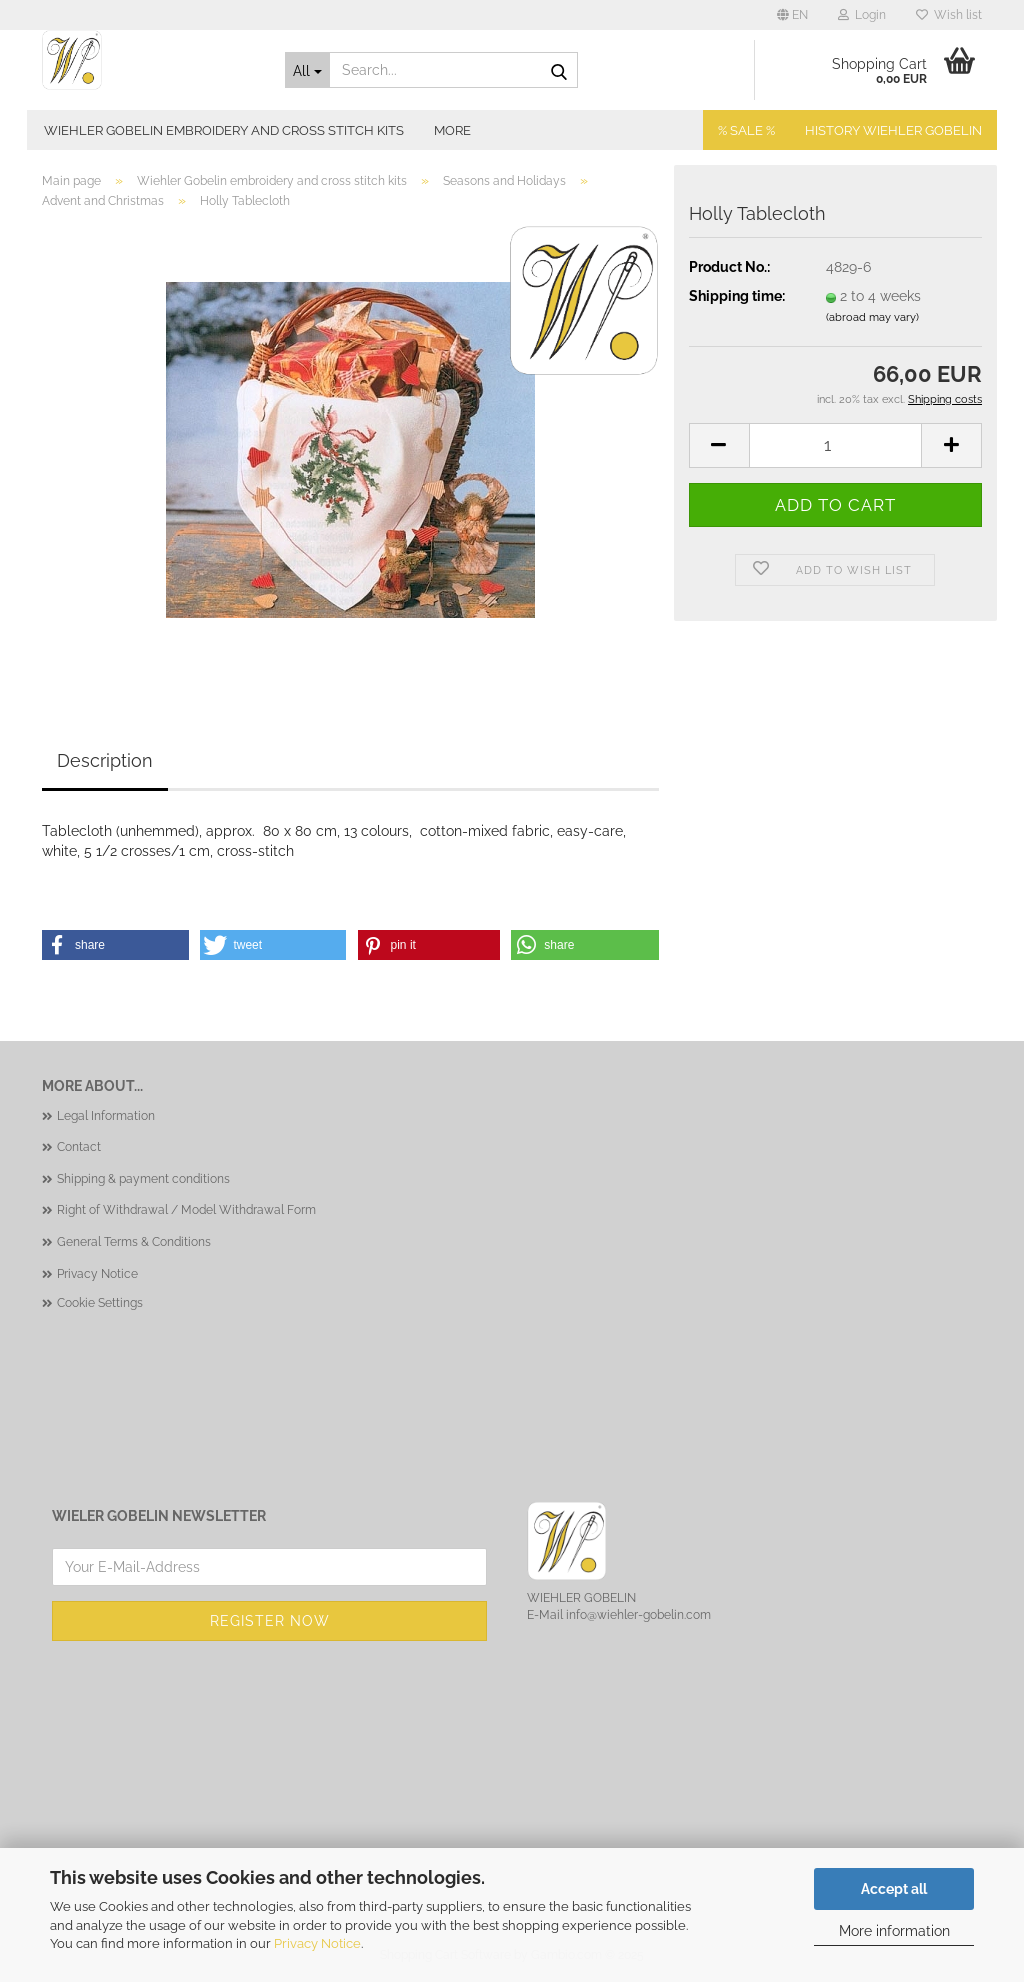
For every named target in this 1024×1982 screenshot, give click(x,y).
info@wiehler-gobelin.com (638, 1615)
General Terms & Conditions (134, 1242)
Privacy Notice (317, 1943)
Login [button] (862, 15)
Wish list (949, 15)
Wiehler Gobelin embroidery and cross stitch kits (224, 130)
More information (894, 1931)
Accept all (894, 1889)
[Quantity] (835, 445)
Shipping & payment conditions (143, 1179)
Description (105, 760)
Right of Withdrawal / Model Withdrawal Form (186, 1210)
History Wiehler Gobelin (893, 130)
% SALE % (746, 130)
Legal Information (106, 1116)
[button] (792, 15)
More (452, 130)
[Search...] (307, 70)
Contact (79, 1147)
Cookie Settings (100, 1303)
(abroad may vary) (872, 317)
